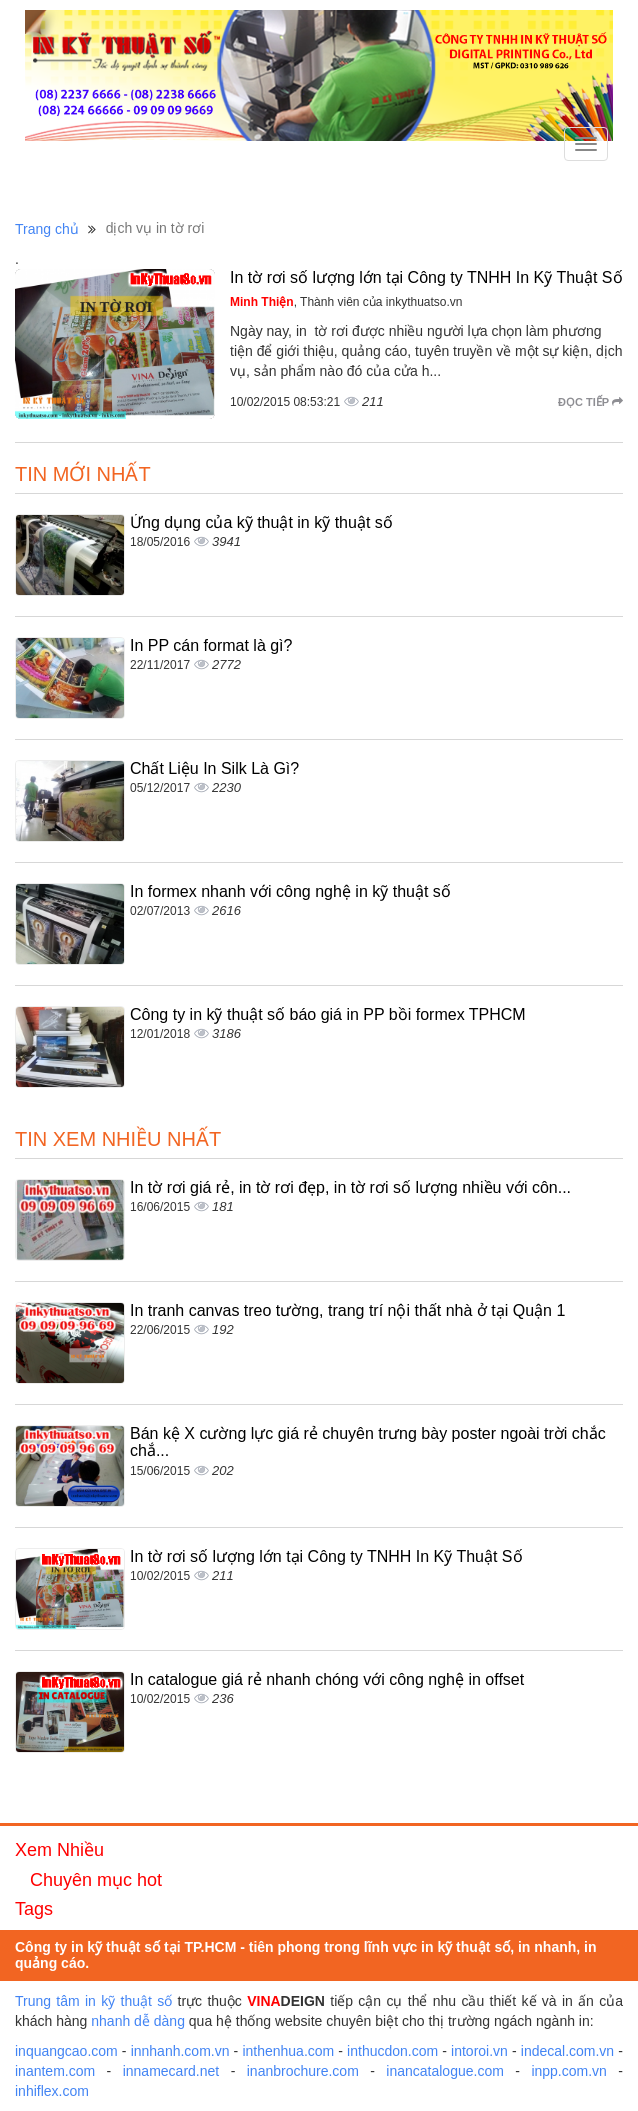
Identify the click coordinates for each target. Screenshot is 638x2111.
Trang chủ (47, 229)
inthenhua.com (288, 2051)
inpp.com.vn (568, 2071)
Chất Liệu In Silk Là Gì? (214, 768)
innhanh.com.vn (180, 2051)
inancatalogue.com (445, 2071)
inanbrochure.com (303, 2071)
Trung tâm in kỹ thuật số (93, 2001)
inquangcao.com (66, 2051)
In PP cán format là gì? (211, 645)
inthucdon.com (392, 2051)
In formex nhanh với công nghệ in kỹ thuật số (290, 891)
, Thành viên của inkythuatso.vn (346, 302)
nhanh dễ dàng (138, 2021)
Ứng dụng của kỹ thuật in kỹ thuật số (261, 522)
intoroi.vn (479, 2051)
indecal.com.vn (567, 2051)
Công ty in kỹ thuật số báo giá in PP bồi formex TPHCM (328, 1014)
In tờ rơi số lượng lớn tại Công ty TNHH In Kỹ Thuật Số (426, 277)
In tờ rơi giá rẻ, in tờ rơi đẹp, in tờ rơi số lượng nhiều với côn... (350, 1187)
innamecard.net (171, 2071)
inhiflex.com (52, 2091)
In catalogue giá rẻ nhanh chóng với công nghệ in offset (327, 1679)
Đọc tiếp (590, 402)
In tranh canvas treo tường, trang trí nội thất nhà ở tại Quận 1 (347, 1310)
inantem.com (55, 2071)
